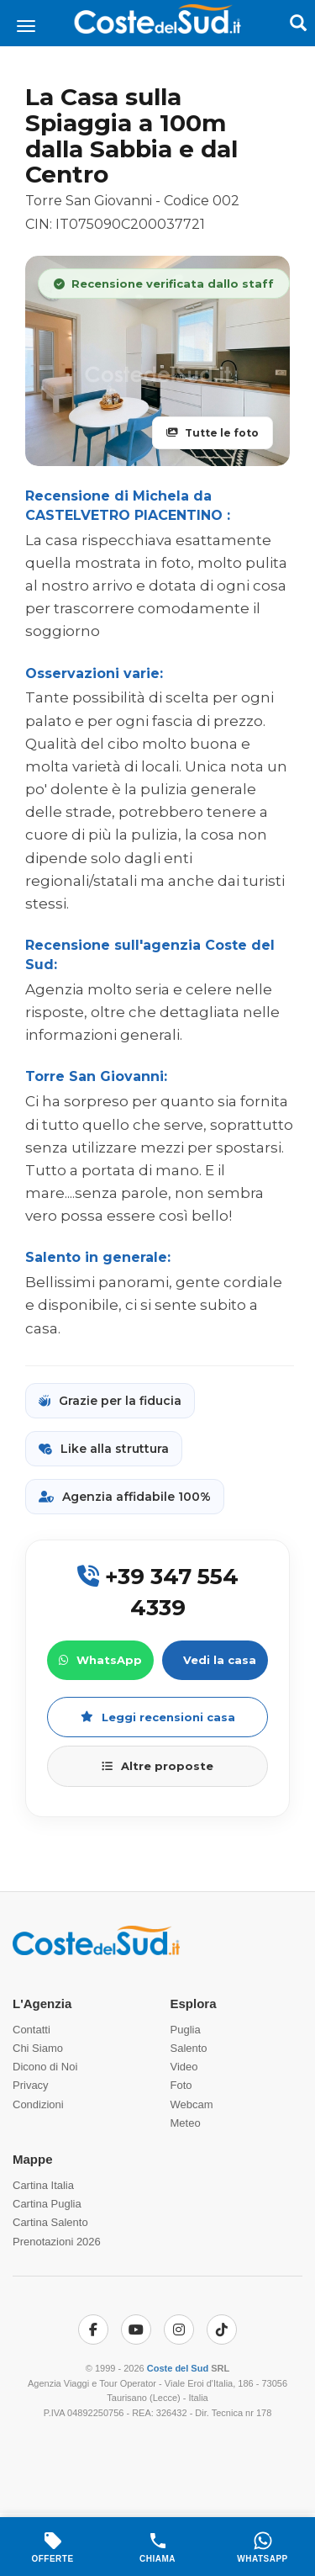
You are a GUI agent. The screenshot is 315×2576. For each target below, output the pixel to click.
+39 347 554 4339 (158, 1592)
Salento (189, 2048)
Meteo (186, 2123)
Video (184, 2066)
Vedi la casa (219, 1660)
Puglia (186, 2029)
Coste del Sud (177, 2368)
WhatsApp (100, 1660)
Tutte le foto (212, 433)
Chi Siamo (38, 2048)
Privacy (31, 2085)
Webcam (192, 2104)
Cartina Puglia (47, 2203)
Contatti (31, 2029)
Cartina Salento (50, 2222)
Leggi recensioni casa (158, 1717)
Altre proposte (157, 1766)
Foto (181, 2085)
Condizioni (38, 2104)
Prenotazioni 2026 (57, 2241)
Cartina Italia (43, 2185)
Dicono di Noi (45, 2066)
